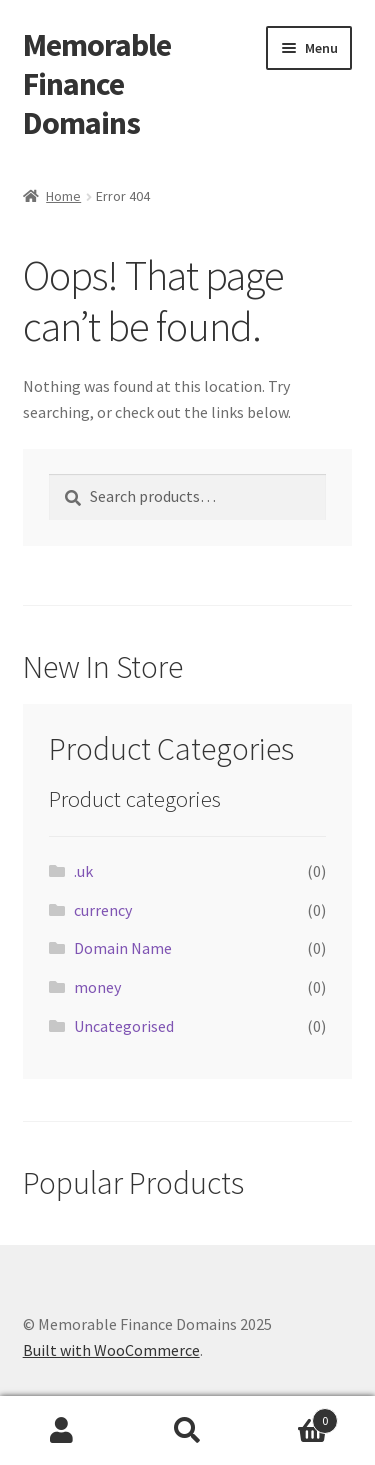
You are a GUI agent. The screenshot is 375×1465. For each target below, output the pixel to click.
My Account (62, 1431)
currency (103, 910)
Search (187, 1431)
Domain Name (123, 948)
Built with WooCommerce (111, 1350)
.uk (83, 871)
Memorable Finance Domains (97, 84)
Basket (294, 1416)
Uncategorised (124, 1026)
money (97, 987)
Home (63, 196)
